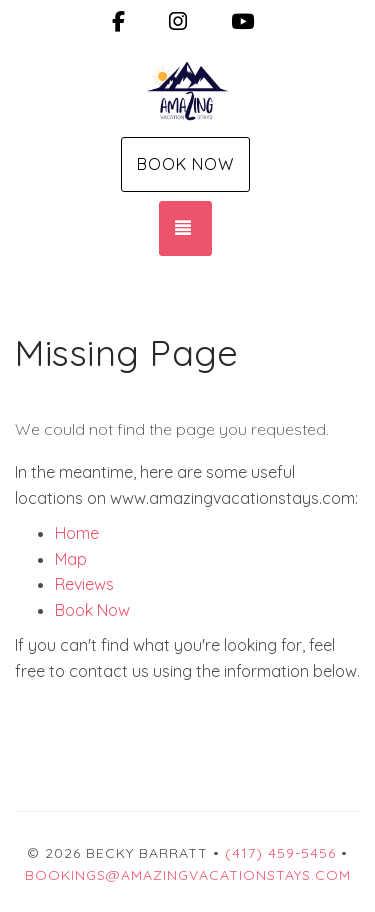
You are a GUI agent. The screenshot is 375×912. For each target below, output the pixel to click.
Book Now (185, 164)
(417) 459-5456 (280, 853)
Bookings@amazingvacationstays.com (188, 875)
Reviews (84, 584)
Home (77, 533)
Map (71, 559)
